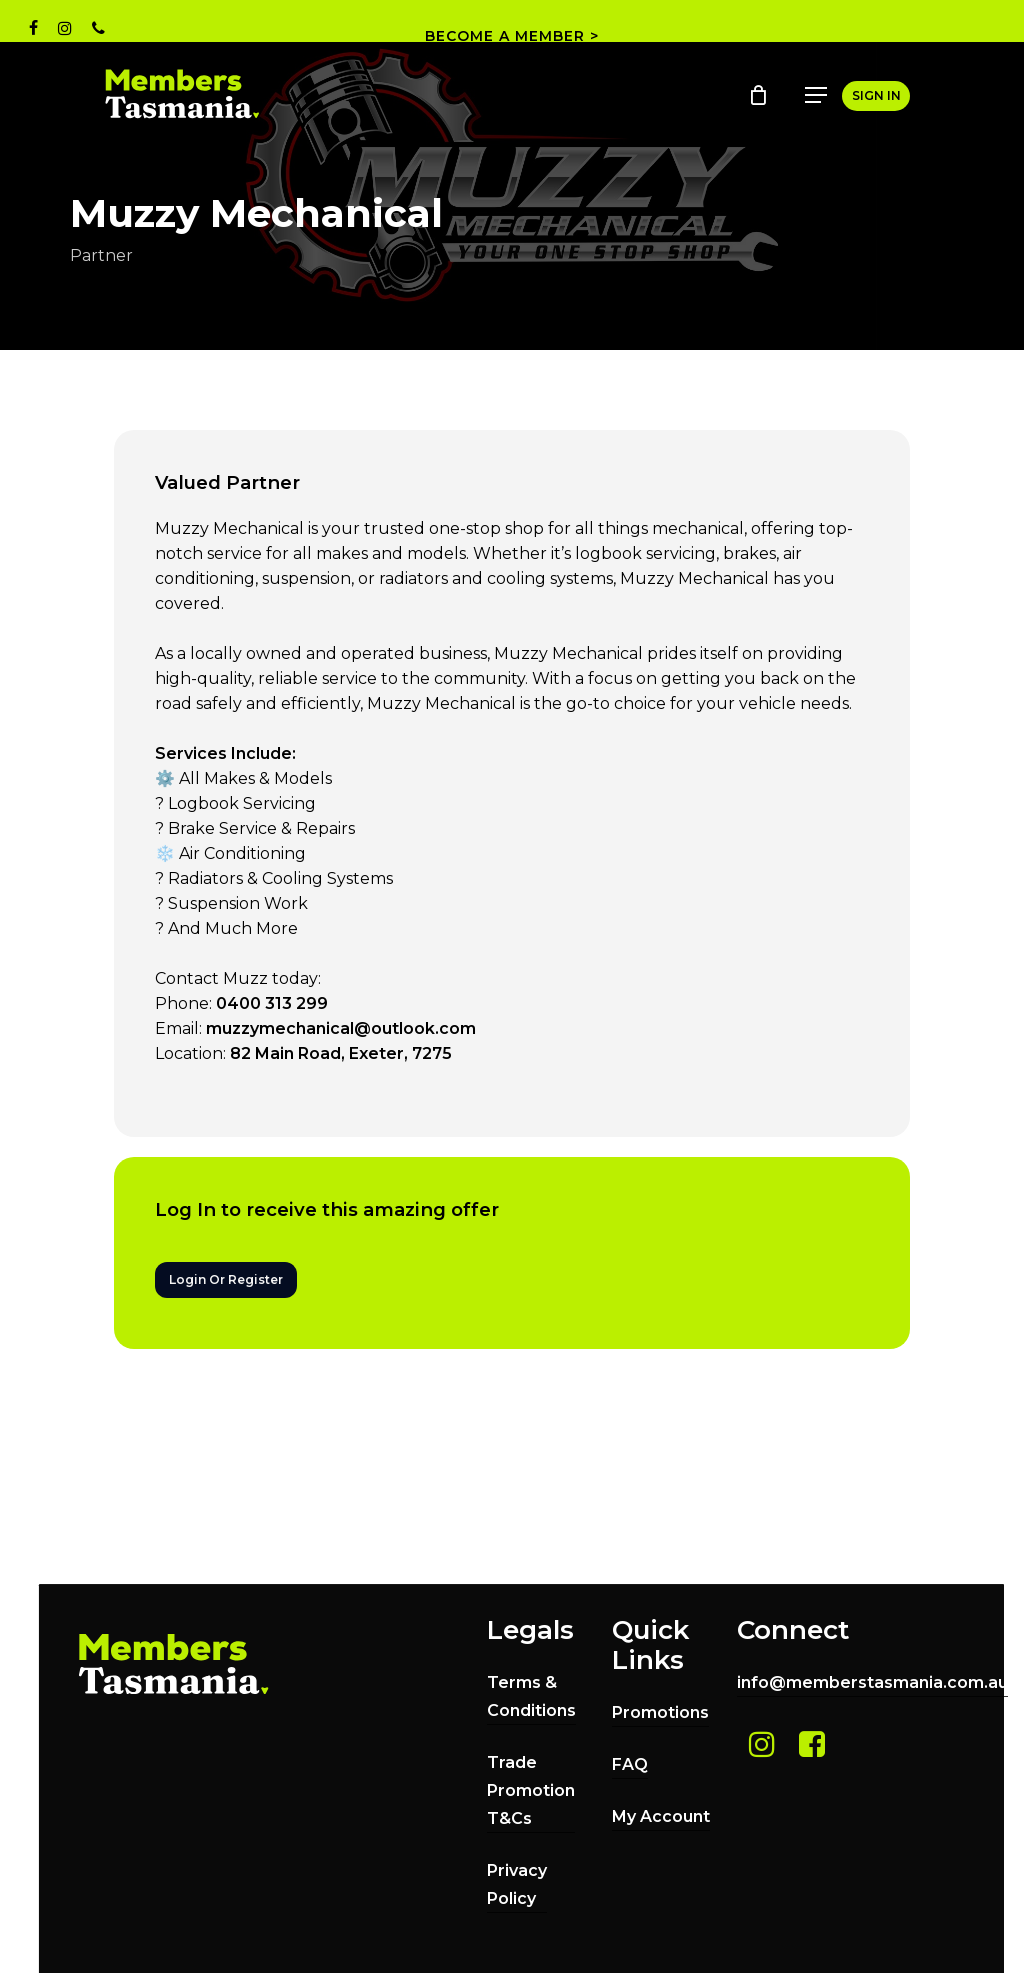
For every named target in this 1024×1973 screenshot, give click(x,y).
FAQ (630, 1764)
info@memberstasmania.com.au (872, 1682)
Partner (101, 255)
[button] (816, 95)
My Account (661, 1816)
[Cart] (761, 95)
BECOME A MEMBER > (512, 36)
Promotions (660, 1712)
